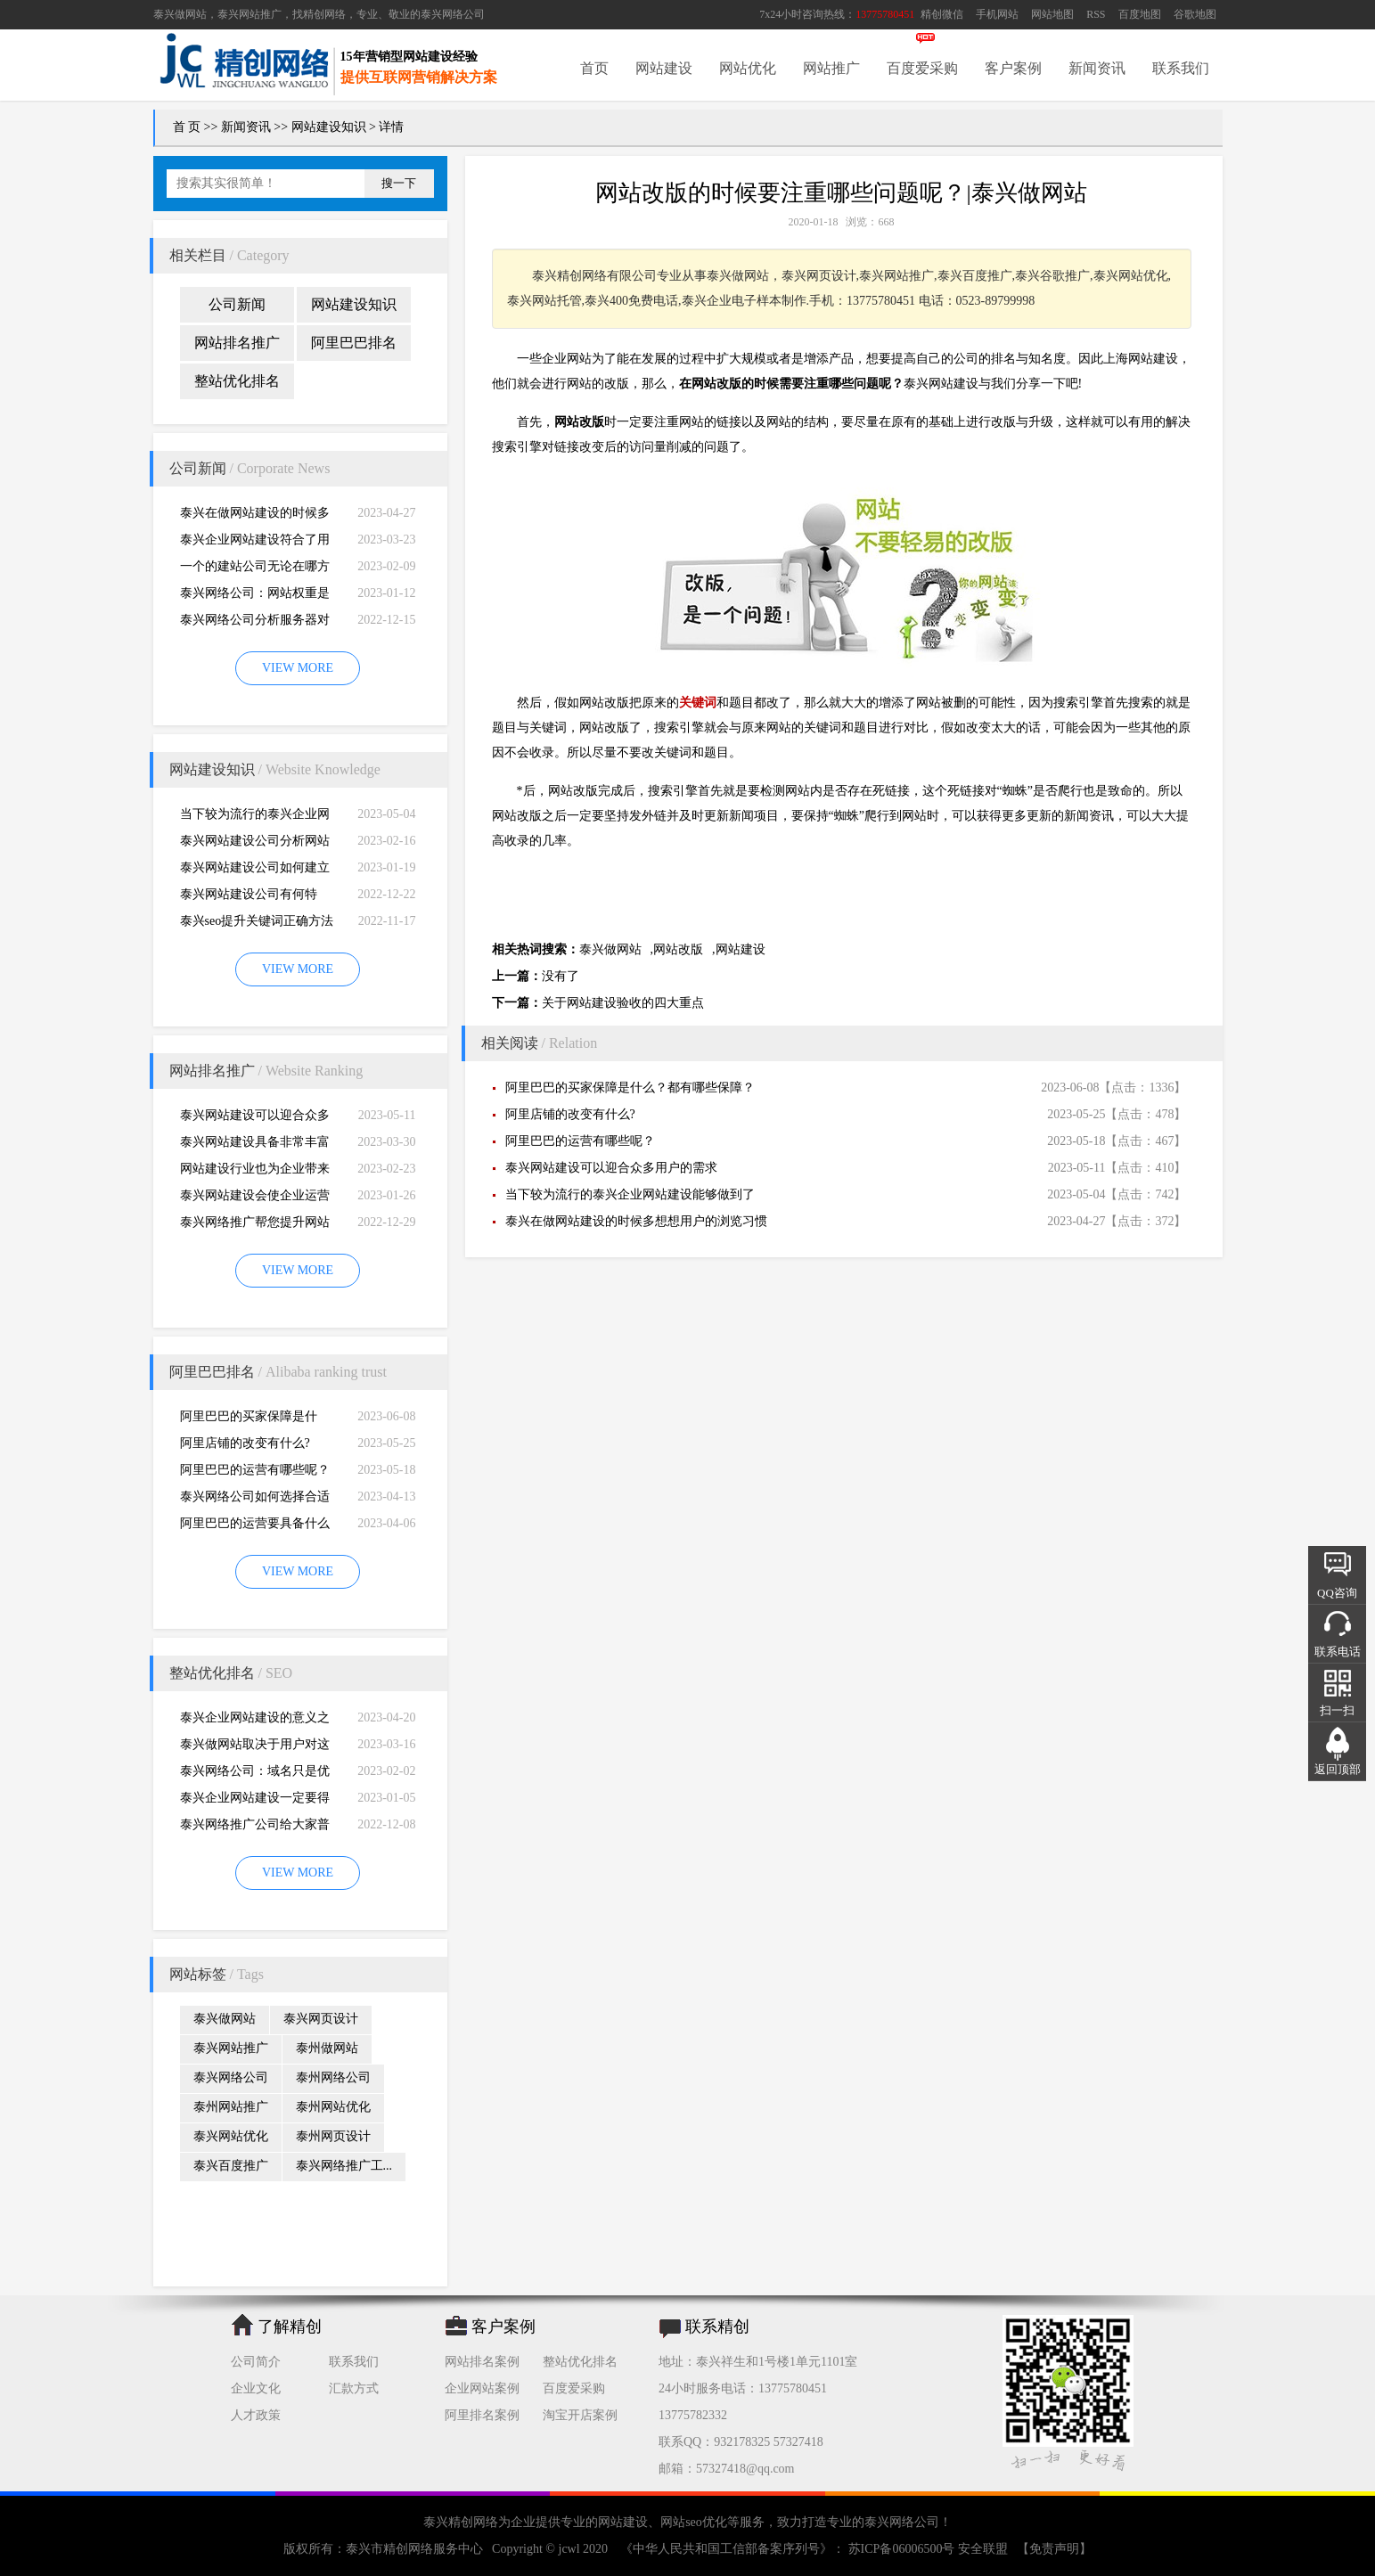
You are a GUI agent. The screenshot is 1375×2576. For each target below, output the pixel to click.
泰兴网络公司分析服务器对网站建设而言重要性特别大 (255, 623)
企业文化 (256, 2388)
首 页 (187, 127)
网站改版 (678, 949)
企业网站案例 (482, 2388)
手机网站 (997, 14)
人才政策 (256, 2415)
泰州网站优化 (333, 2107)
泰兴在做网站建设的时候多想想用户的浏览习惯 (255, 516)
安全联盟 (983, 2549)
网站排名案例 (482, 2361)
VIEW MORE (297, 668)
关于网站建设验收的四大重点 (623, 1003)
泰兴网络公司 (453, 14)
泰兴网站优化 (230, 2136)
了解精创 (290, 2326)
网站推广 (831, 68)
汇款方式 (354, 2388)
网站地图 (1052, 14)
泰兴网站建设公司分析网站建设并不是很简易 (255, 844)
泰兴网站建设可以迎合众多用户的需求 (255, 1118)
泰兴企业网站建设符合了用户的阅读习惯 (255, 543)
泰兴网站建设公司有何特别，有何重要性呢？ (248, 897)
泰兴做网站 (180, 14)
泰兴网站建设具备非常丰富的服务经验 (255, 1145)
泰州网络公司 (333, 2077)
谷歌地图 (1195, 14)
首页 (594, 68)
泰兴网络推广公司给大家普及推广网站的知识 (255, 1828)
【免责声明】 (1054, 2549)
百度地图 (1139, 14)
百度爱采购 (922, 68)
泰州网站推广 (230, 2107)
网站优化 (747, 68)
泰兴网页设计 (320, 2018)
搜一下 (398, 183)
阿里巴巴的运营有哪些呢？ (255, 1469)
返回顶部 (1337, 1769)
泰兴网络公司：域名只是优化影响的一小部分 (255, 1774)
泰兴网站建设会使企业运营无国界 (255, 1199)
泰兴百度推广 (230, 2165)
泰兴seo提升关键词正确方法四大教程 (257, 924)
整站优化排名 (237, 380)
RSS (1095, 14)
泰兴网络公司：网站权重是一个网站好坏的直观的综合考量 (255, 596)
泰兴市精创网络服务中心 (414, 2549)
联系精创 (717, 2326)
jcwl (569, 2549)
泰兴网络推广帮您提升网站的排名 (255, 1225)
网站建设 (663, 68)
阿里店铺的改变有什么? (245, 1443)
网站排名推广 (237, 342)
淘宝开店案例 (580, 2415)
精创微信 (942, 14)
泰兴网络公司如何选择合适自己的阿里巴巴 (255, 1500)
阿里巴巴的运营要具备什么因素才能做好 (255, 1527)
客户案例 (1013, 68)
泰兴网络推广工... (344, 2165)
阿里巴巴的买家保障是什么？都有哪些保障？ (248, 1420)
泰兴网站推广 (230, 2048)
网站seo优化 (693, 2522)
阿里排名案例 (482, 2415)
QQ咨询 (1337, 1592)
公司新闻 (237, 304)
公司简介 (256, 2361)
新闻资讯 (1096, 68)
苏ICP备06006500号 (901, 2549)
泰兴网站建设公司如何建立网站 (255, 871)
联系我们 (1180, 68)
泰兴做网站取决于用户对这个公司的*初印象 (255, 1748)
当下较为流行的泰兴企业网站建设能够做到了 (255, 817)
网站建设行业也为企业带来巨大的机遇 (255, 1172)
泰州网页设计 (333, 2136)
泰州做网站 (327, 2048)
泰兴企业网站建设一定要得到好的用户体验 (255, 1801)
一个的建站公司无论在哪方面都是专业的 (255, 570)
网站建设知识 (328, 127)
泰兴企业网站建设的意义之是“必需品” (255, 1721)
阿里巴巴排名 (354, 342)
